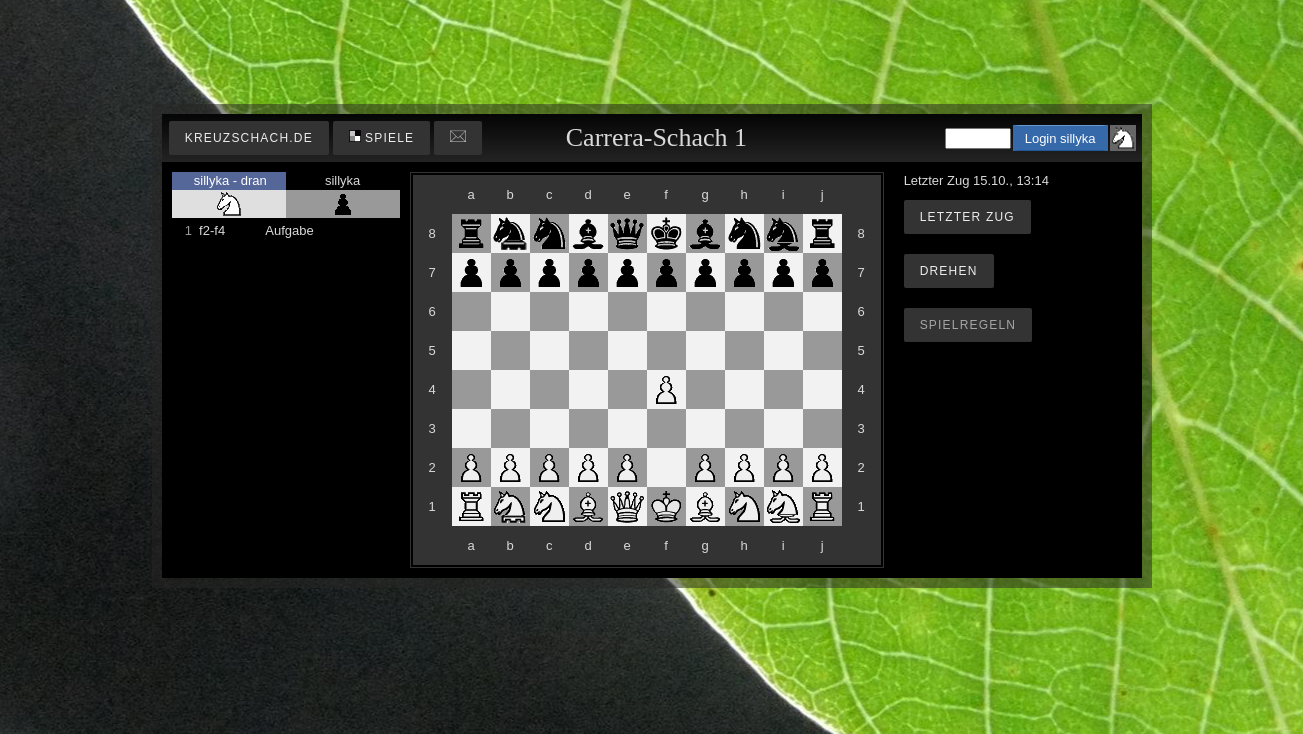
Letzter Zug (967, 217)
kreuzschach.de (249, 138)
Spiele (382, 137)
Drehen (949, 271)
